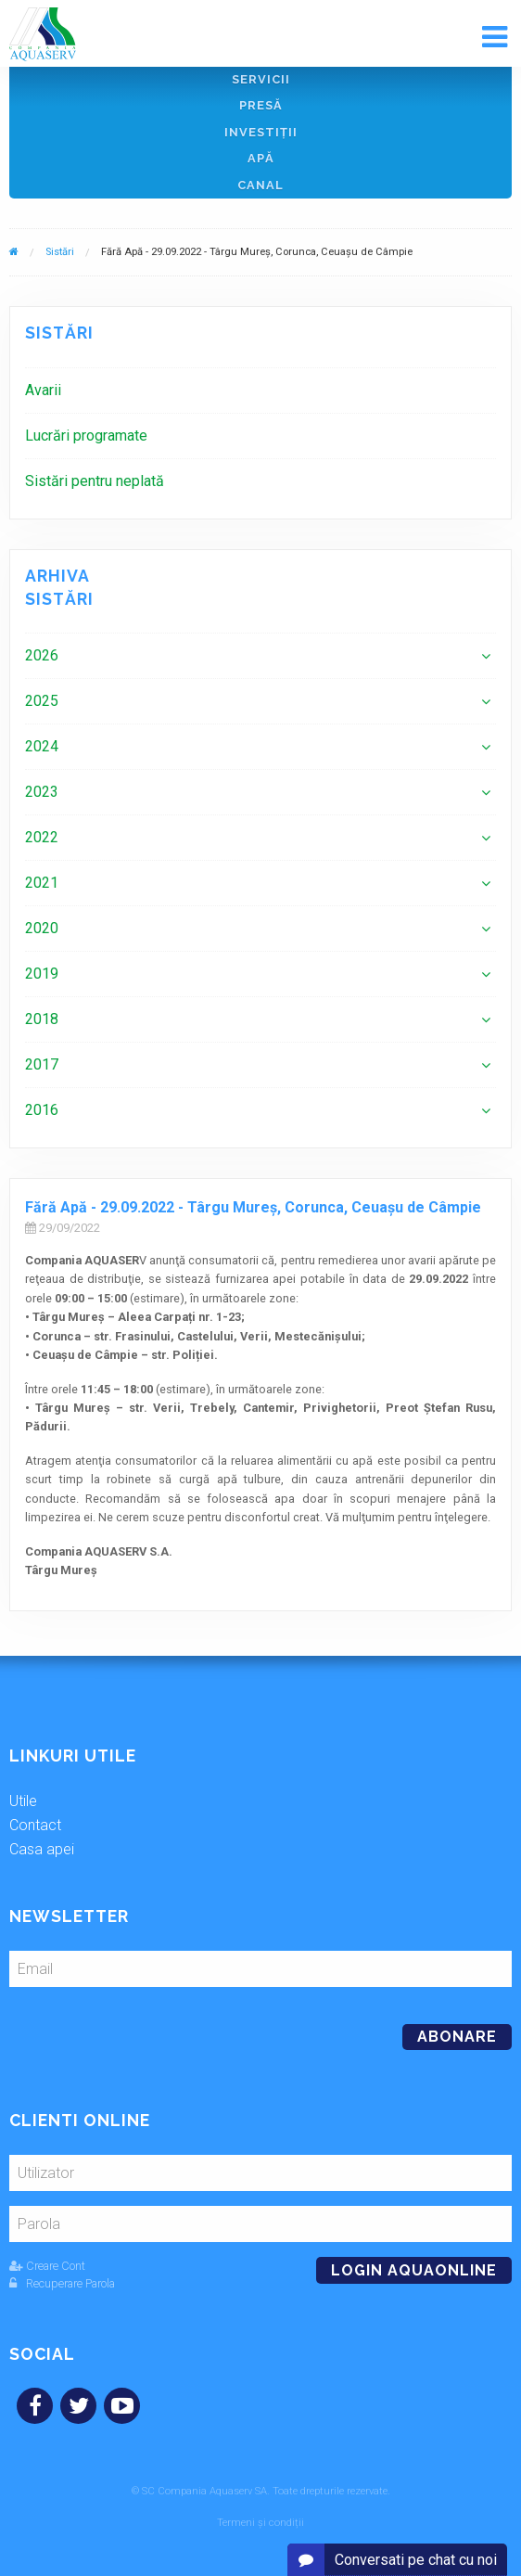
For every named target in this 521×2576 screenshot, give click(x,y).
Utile (23, 1801)
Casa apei (41, 1849)
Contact (35, 1825)
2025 (41, 701)
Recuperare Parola (62, 2283)
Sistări (59, 252)
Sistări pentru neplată (94, 481)
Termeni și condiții (260, 2523)
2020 (41, 928)
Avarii (43, 390)
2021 (41, 882)
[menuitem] (260, 390)
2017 (41, 1064)
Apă (261, 158)
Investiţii (261, 132)
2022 (41, 837)
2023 (41, 792)
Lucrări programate (86, 435)
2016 (41, 1110)
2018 (41, 1019)
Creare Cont (47, 2266)
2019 (41, 973)
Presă (261, 105)
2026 (41, 655)
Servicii (261, 79)
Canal (260, 185)
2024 (41, 746)
